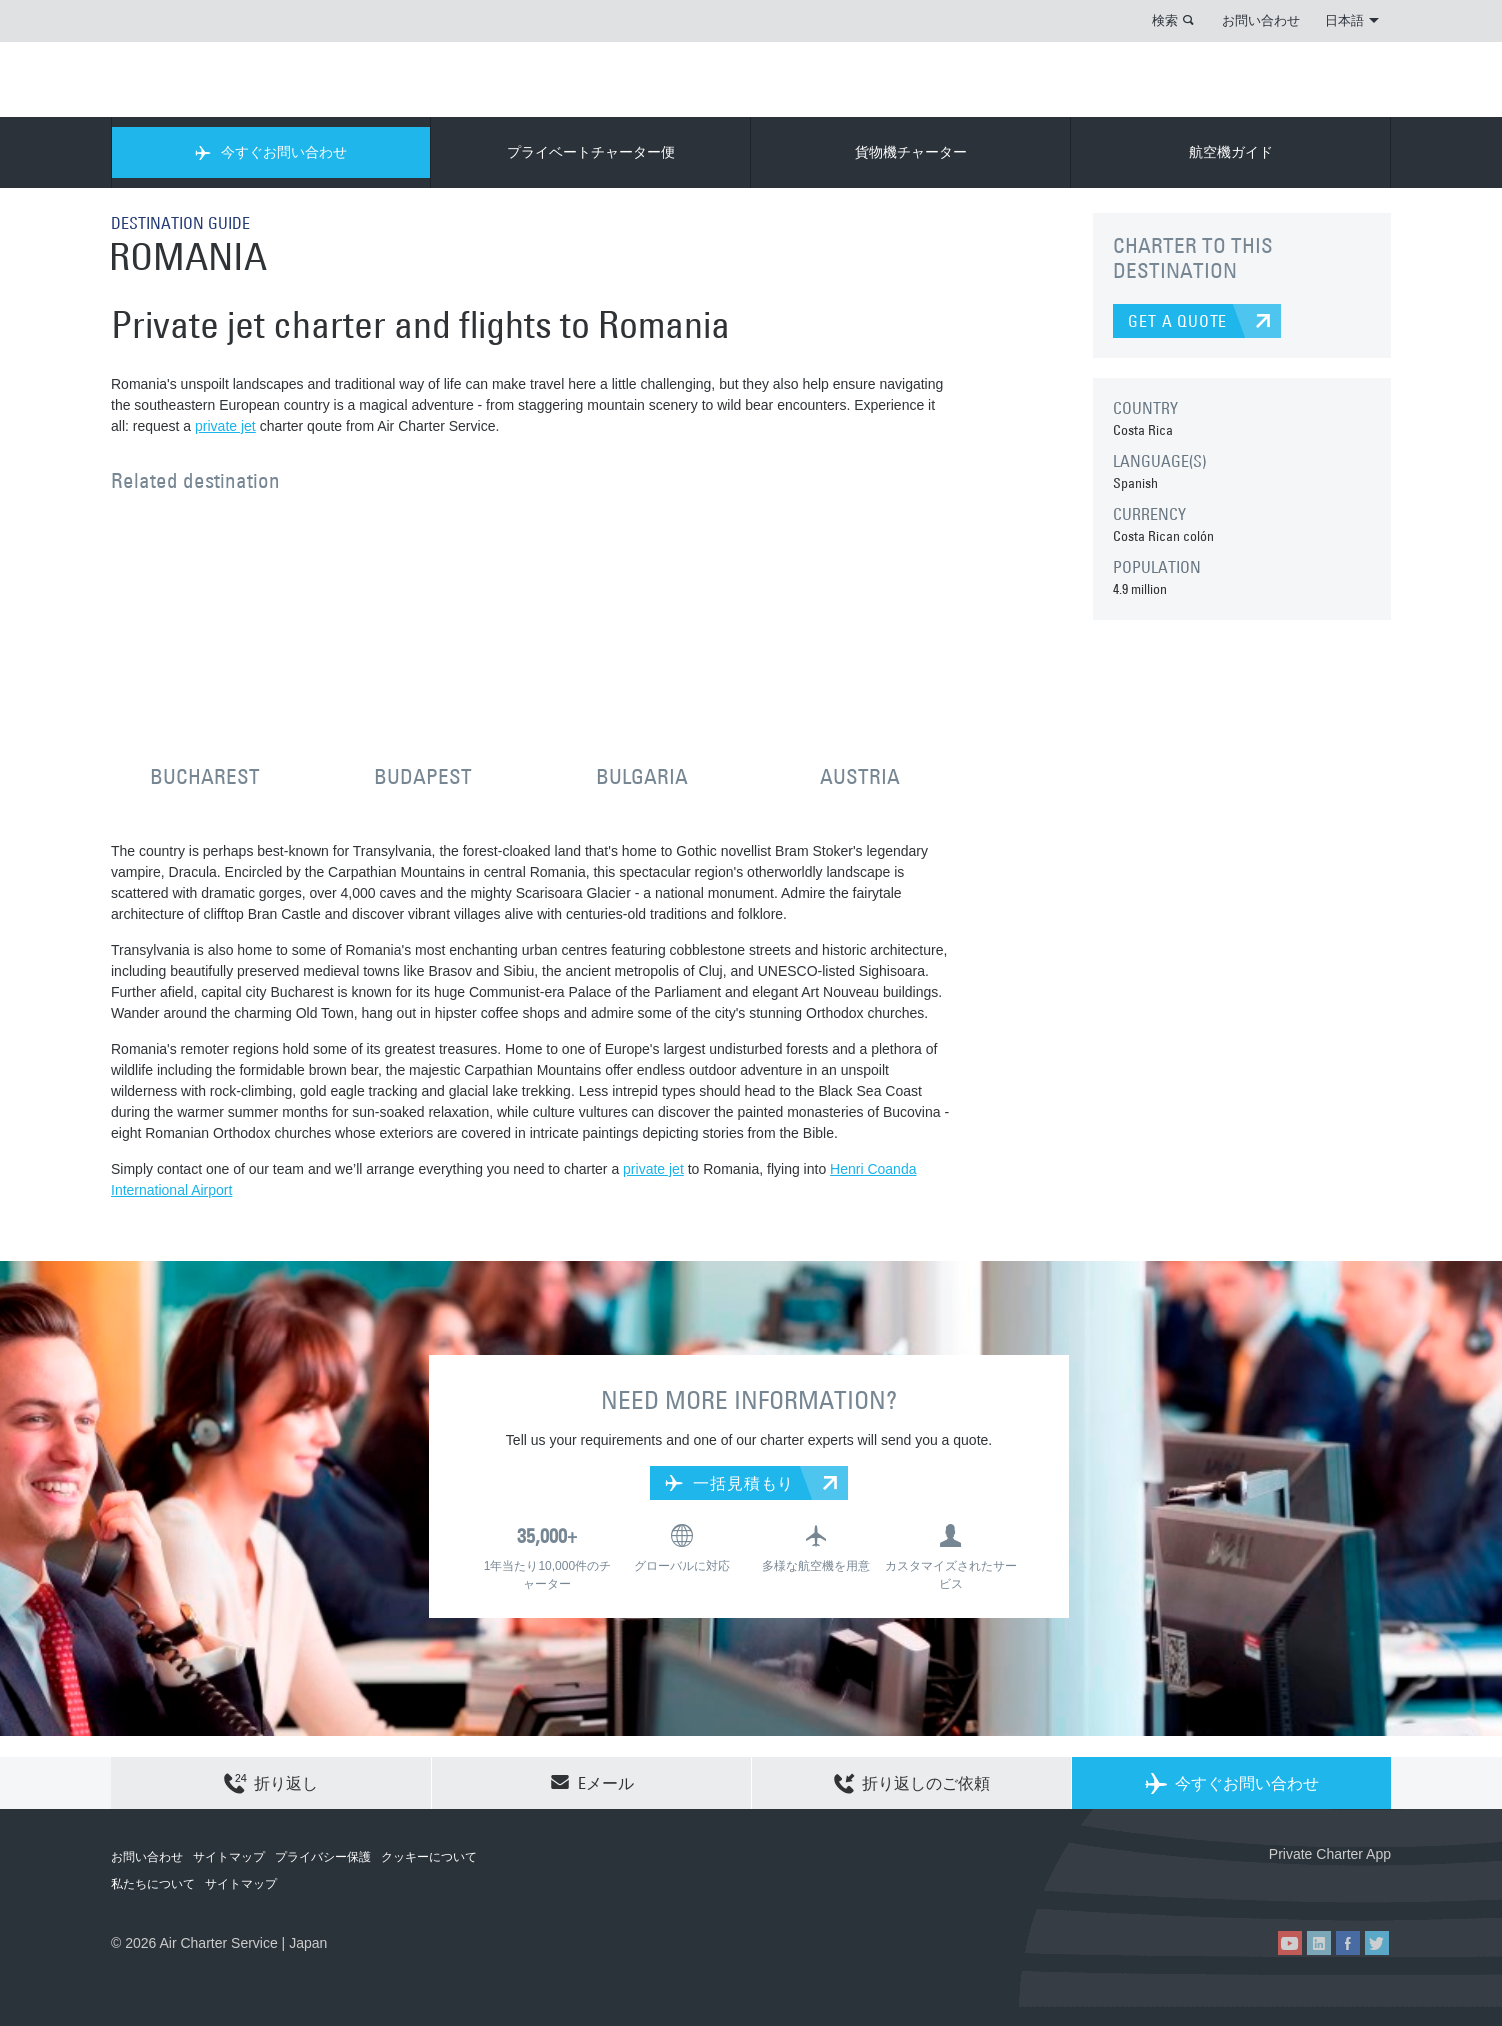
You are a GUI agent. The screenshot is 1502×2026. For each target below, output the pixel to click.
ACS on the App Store (1258, 1886)
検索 (1165, 20)
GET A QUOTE (1177, 321)
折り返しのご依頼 (912, 1784)
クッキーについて (429, 1857)
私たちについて (153, 1884)
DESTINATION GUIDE (180, 223)
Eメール (592, 1782)
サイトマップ (229, 1857)
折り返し (271, 1784)
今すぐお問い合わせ (271, 152)
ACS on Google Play (1348, 1886)
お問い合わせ (1261, 20)
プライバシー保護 (323, 1857)
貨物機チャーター (911, 152)
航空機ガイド (1231, 152)
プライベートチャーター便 (591, 152)
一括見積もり (729, 1483)
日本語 (1352, 20)
